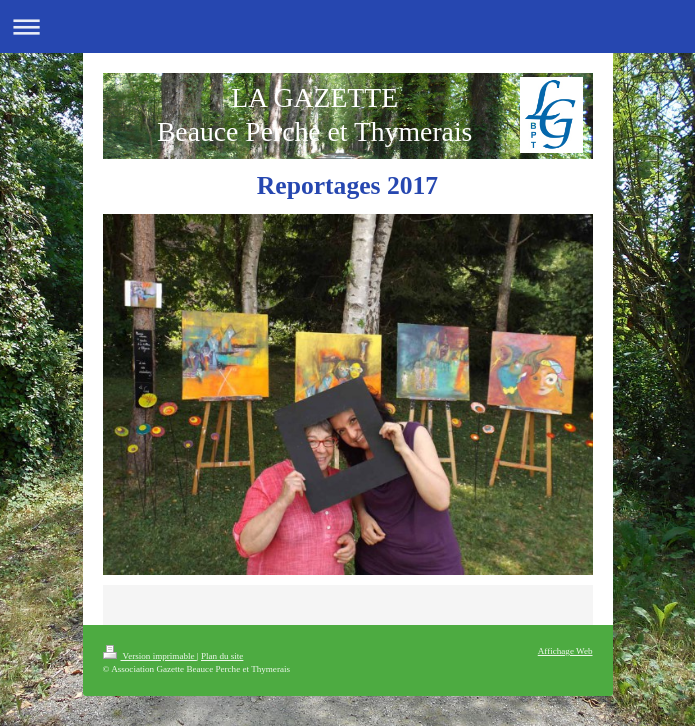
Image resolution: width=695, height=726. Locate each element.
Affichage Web (565, 651)
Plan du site (222, 656)
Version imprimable (150, 656)
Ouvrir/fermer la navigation (347, 26)
